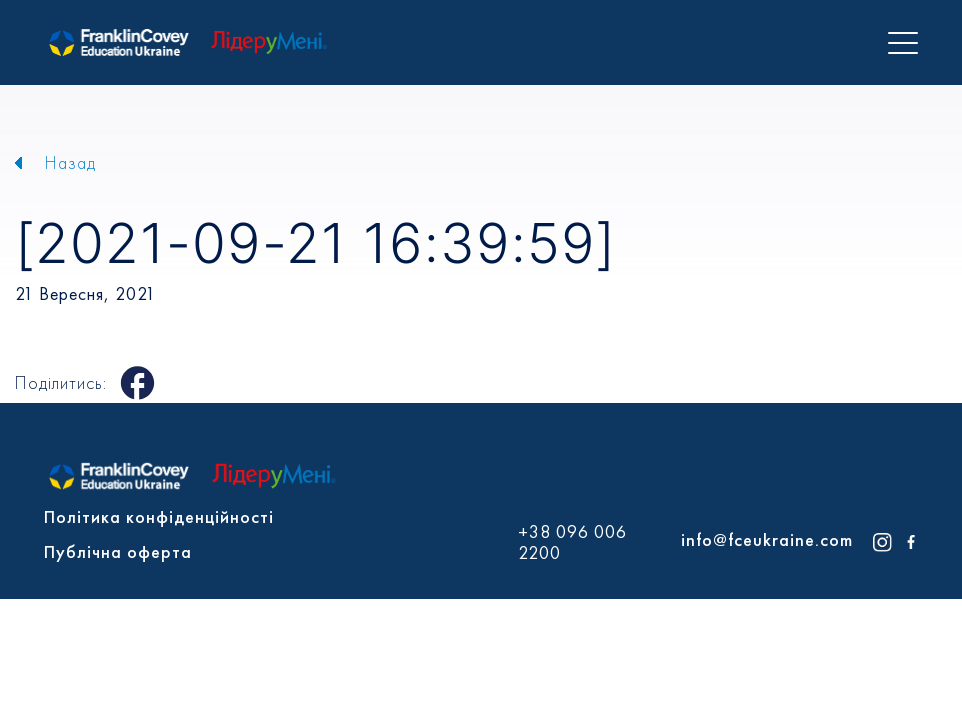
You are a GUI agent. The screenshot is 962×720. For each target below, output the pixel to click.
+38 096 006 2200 (572, 542)
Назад (70, 162)
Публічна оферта (118, 551)
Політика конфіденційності (159, 516)
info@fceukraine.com (767, 539)
